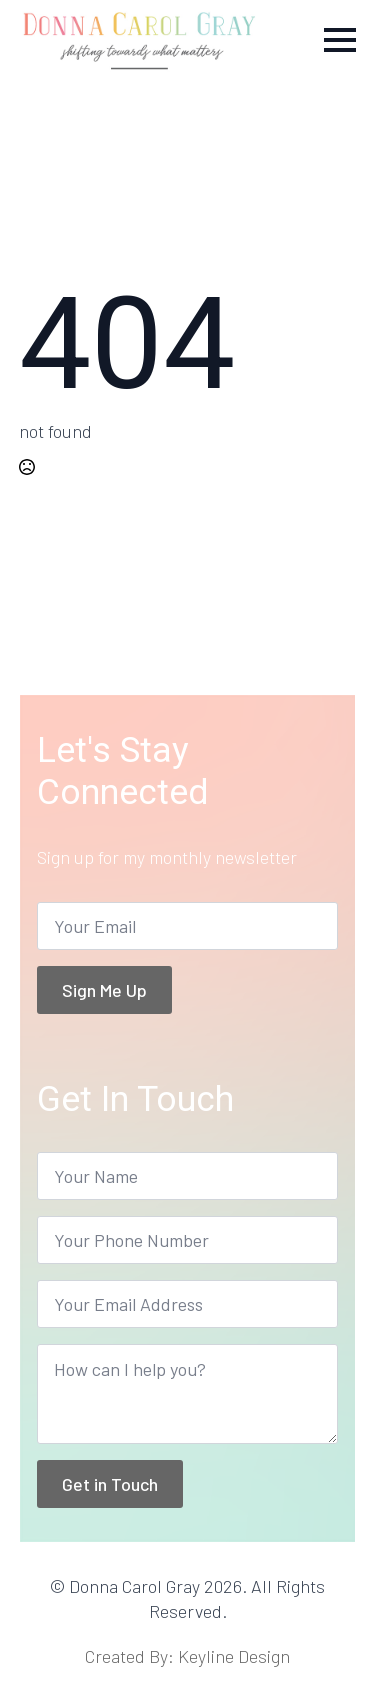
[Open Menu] (340, 40)
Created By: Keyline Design (187, 1656)
